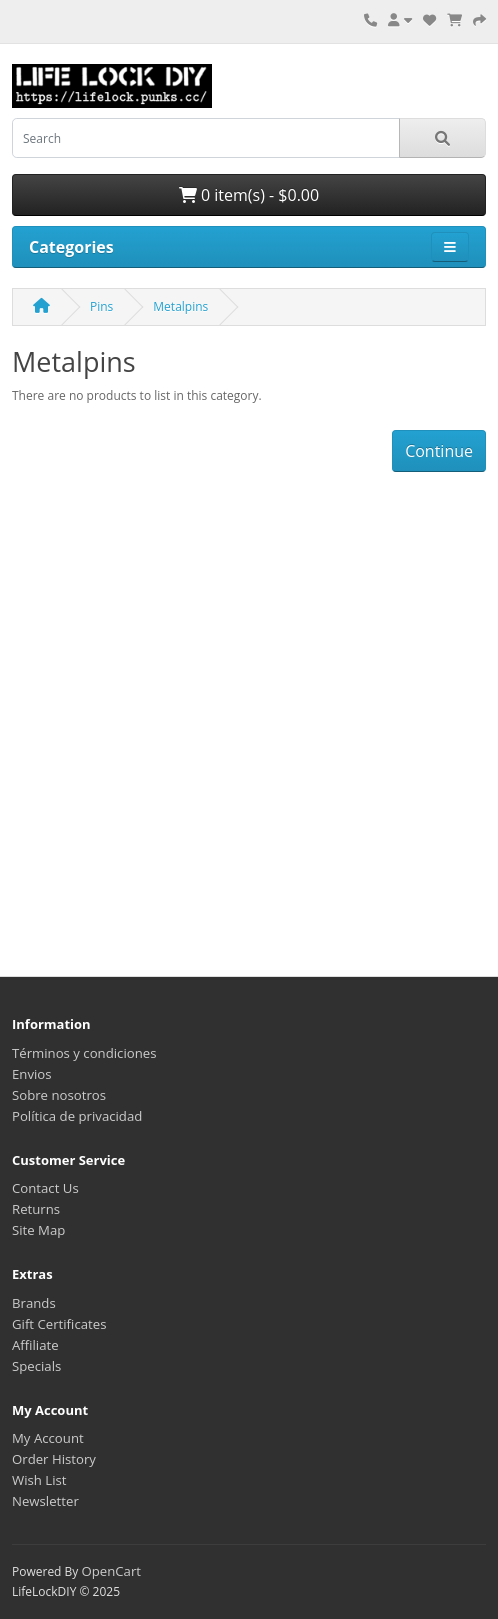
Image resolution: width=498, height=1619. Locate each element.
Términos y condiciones (84, 1053)
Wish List (39, 1480)
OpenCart (111, 1571)
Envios (32, 1074)
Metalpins (180, 306)
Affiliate (35, 1345)
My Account (48, 1438)
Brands (34, 1303)
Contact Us (45, 1188)
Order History (54, 1459)
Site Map (38, 1230)
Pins (101, 306)
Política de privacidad (77, 1116)
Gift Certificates (59, 1324)
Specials (36, 1366)
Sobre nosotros (59, 1095)
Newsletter (45, 1501)
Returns (36, 1209)
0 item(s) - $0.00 (249, 195)
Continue (439, 451)
